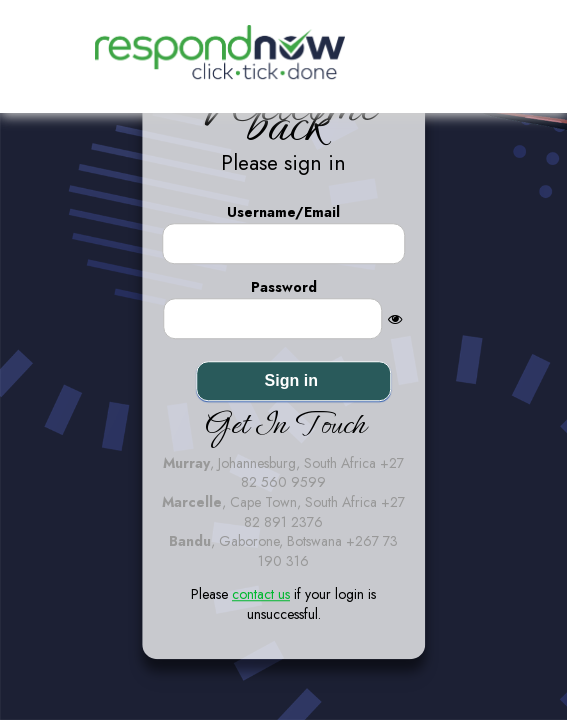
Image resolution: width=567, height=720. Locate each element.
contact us (261, 595)
